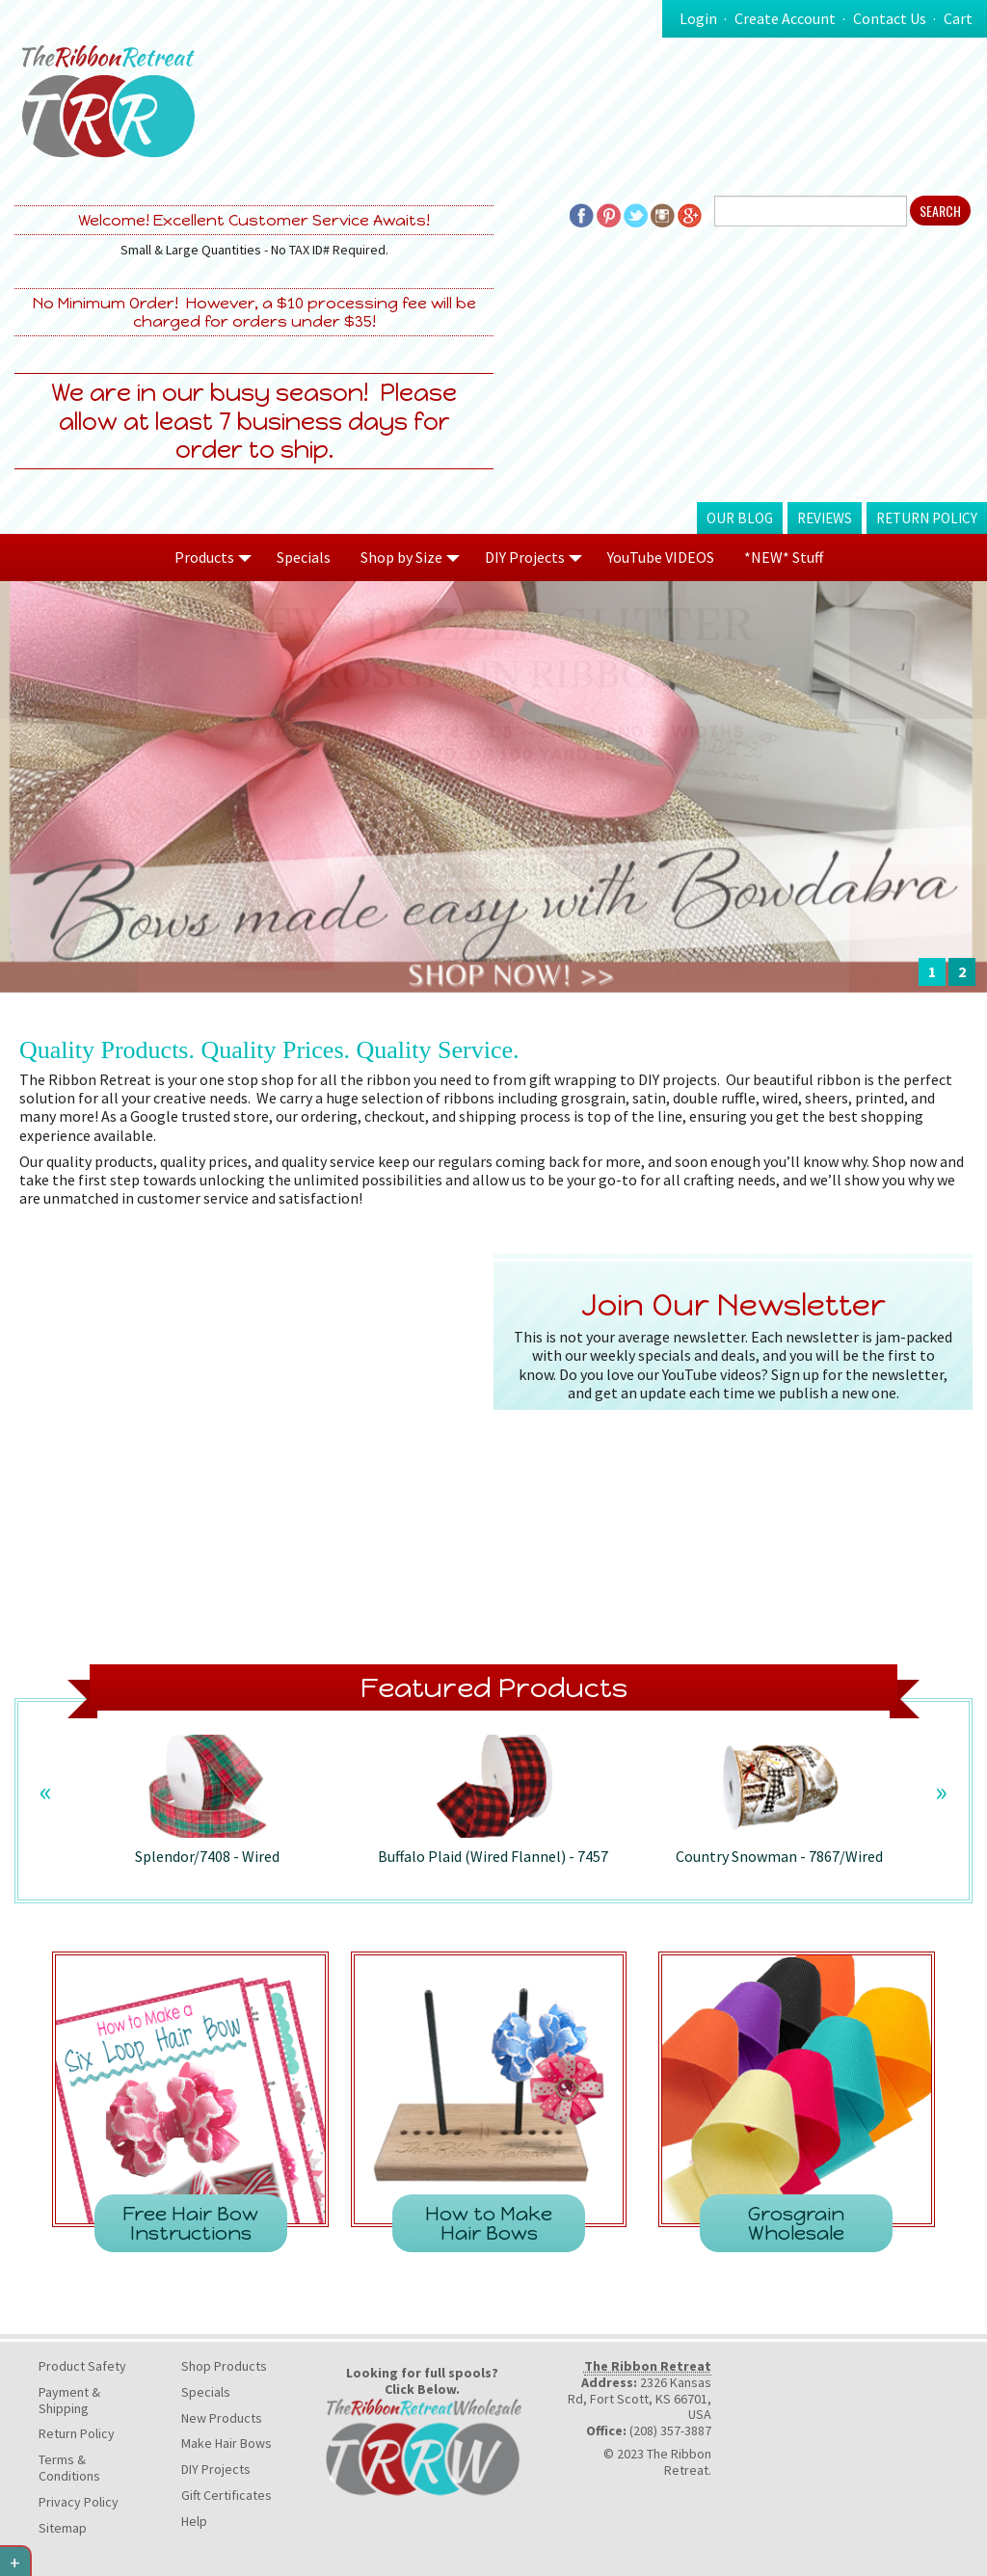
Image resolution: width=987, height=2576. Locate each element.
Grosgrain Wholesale (796, 2223)
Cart (958, 18)
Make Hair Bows (226, 2443)
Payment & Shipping (69, 2400)
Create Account (785, 18)
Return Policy (926, 518)
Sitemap (63, 2527)
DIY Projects (216, 2469)
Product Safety (82, 2366)
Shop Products (224, 2366)
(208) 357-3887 (670, 2430)
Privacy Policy (79, 2501)
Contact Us (889, 18)
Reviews (824, 518)
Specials (304, 557)
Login (698, 18)
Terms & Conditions (69, 2467)
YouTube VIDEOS (660, 557)
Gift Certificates (226, 2495)
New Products (221, 2418)
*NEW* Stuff (783, 557)
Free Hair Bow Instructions (190, 2223)
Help (194, 2521)
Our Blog (740, 518)
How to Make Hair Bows (488, 2223)
